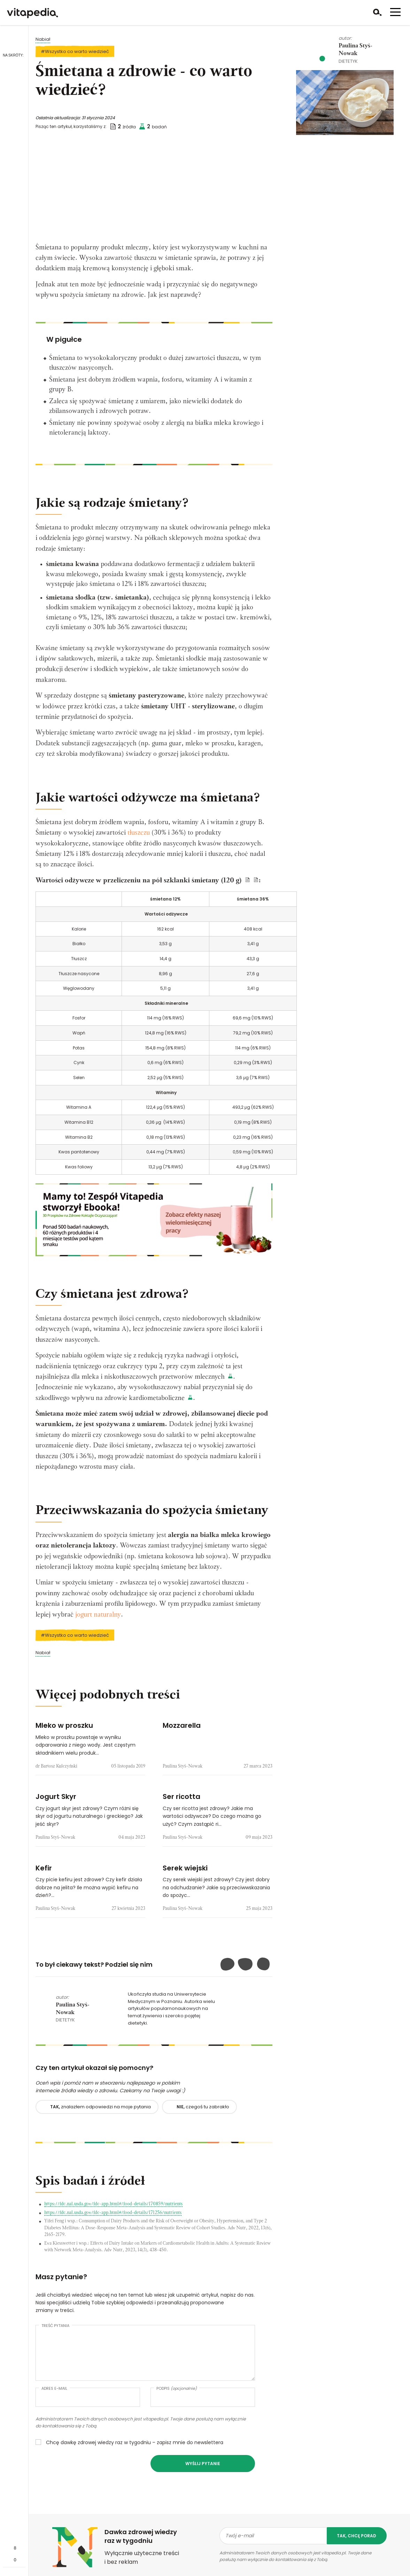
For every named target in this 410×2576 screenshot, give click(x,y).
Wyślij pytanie (202, 2471)
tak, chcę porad (356, 2543)
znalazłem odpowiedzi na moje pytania (100, 2114)
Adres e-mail (54, 2396)
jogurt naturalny (98, 1622)
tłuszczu (138, 833)
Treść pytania (55, 2333)
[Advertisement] (154, 190)
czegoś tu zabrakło (203, 2114)
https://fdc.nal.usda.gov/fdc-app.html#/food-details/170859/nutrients (113, 2211)
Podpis (176, 2396)
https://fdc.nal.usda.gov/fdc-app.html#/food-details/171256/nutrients (112, 2220)
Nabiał (43, 39)
